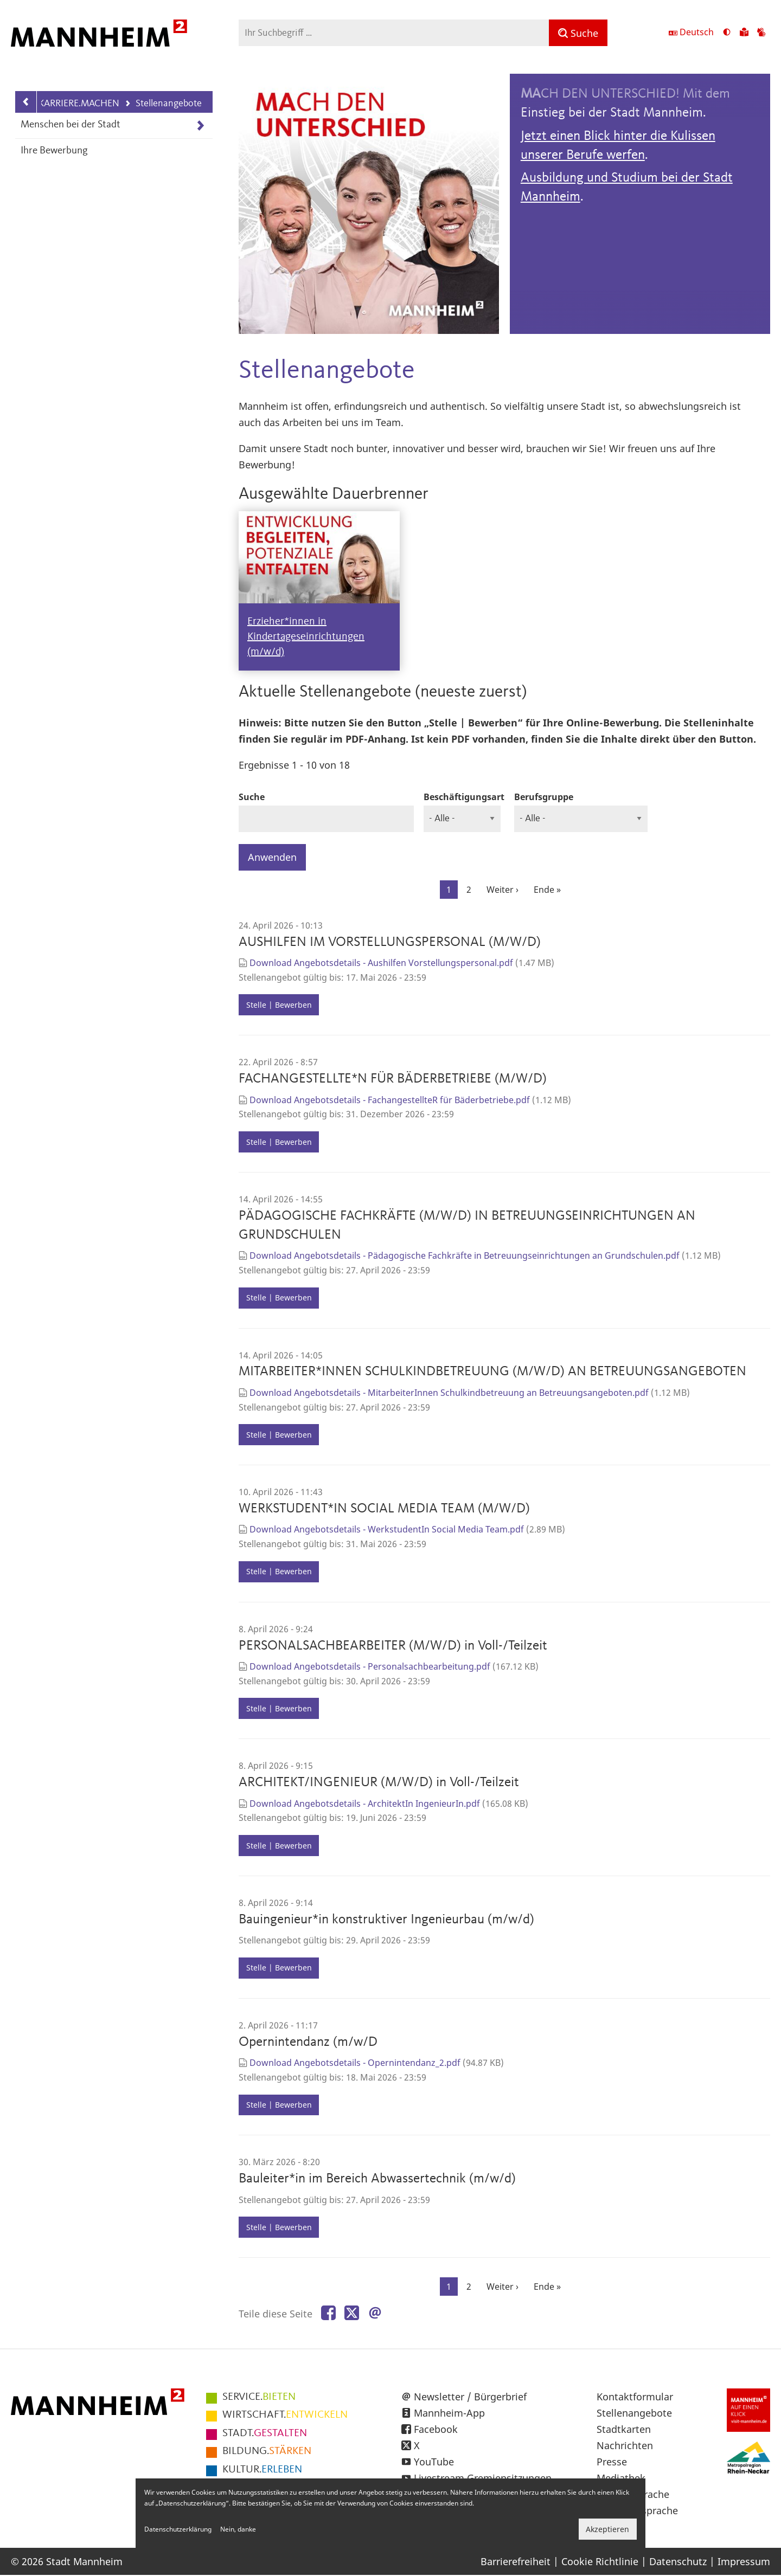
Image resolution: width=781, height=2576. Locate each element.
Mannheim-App (449, 2412)
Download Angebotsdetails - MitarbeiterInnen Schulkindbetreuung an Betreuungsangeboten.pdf (449, 1393)
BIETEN (259, 2397)
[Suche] (578, 33)
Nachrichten (625, 2445)
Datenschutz (678, 2561)
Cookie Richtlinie (599, 2561)
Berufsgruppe (543, 797)
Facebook (436, 2429)
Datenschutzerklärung (178, 2529)
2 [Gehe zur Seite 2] (472, 889)
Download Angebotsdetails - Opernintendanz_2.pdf (354, 2063)
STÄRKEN (266, 2451)
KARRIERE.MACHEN (79, 103)
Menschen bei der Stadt (70, 125)
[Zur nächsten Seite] (502, 889)
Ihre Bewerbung (54, 151)
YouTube (434, 2461)
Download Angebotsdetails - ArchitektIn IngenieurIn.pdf (364, 1803)
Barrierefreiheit (515, 2561)
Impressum (744, 2561)
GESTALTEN (264, 2433)
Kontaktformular (635, 2396)
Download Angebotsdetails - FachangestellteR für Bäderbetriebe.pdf (389, 1100)
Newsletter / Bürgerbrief (470, 2396)
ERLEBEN (262, 2469)
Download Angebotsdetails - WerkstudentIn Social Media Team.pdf (386, 1529)
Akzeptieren (607, 2529)
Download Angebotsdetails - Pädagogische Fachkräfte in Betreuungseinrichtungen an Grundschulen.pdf (464, 1255)
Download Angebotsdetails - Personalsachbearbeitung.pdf (369, 1666)
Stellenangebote (163, 104)
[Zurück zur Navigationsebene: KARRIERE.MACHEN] (26, 102)
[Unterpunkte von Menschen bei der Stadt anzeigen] (200, 125)
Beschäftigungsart (464, 797)
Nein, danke (238, 2529)
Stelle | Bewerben (279, 1005)
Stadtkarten (624, 2429)
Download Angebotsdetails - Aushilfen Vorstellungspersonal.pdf (381, 963)
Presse (612, 2461)
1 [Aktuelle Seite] (452, 891)
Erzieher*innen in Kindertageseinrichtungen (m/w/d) (305, 637)
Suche (252, 797)
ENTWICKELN (285, 2415)
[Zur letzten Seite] (547, 889)
